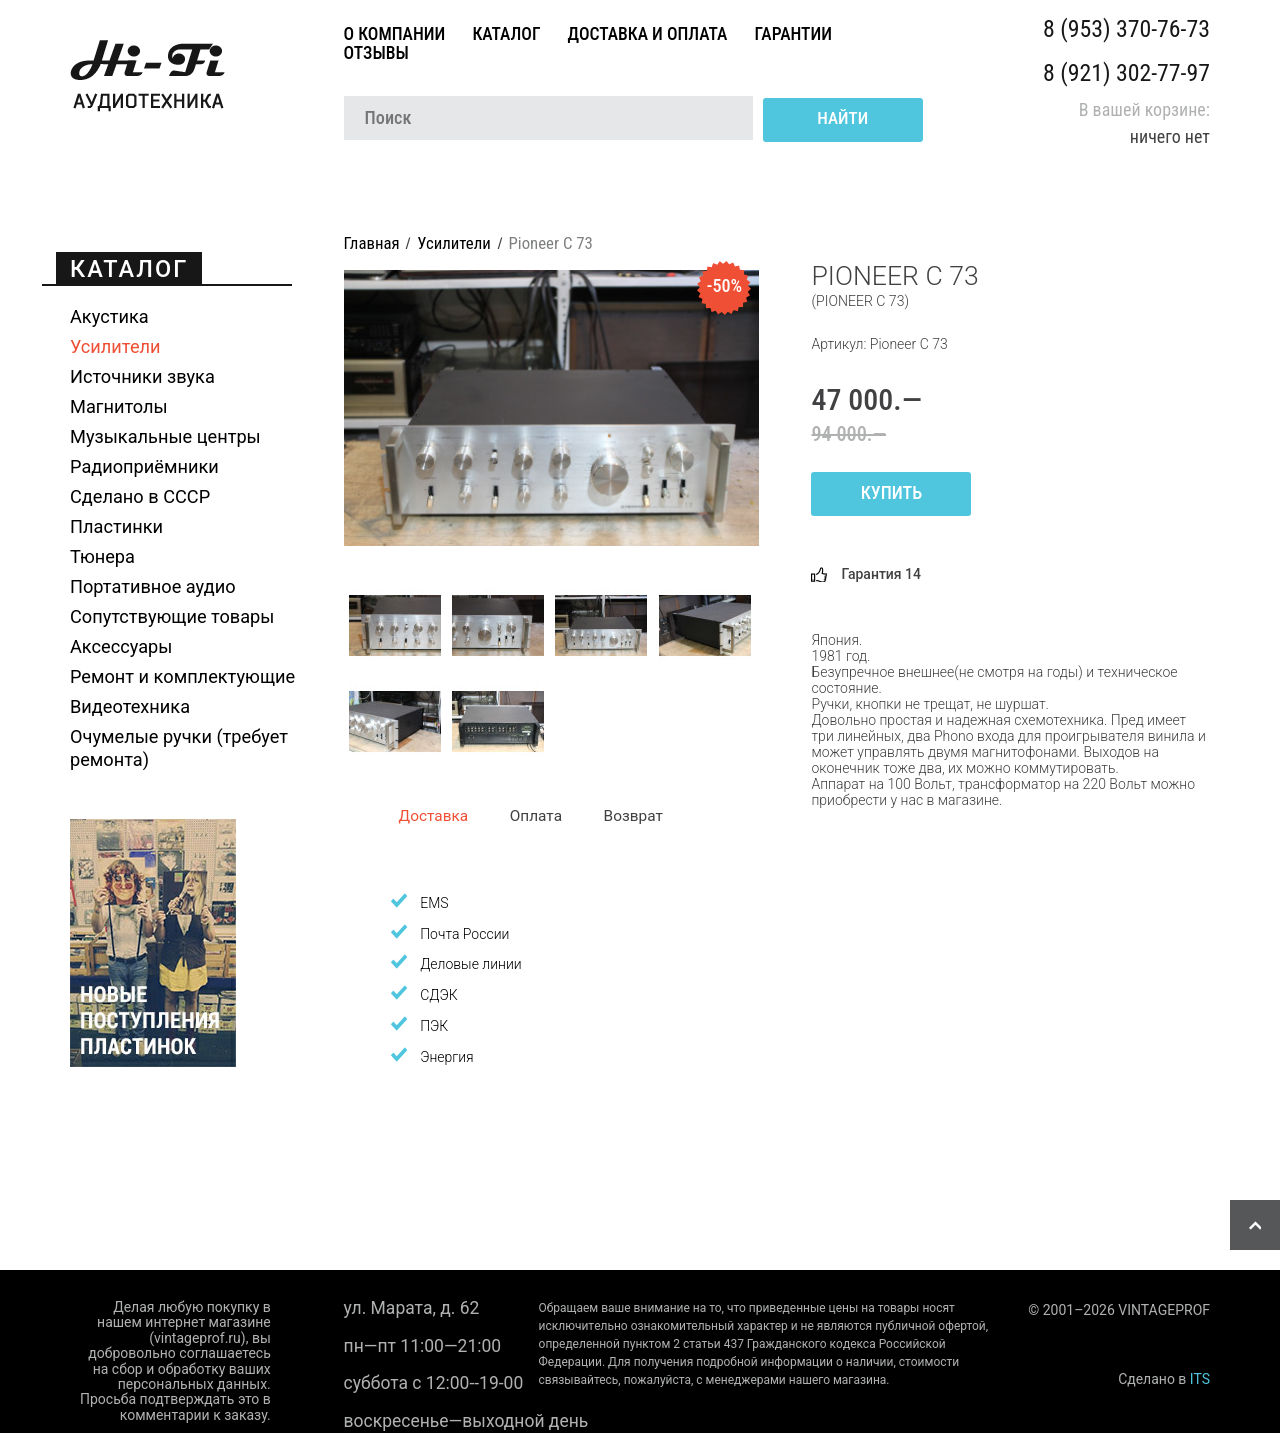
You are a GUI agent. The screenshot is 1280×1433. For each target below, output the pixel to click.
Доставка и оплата (650, 34)
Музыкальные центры (165, 436)
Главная (372, 243)
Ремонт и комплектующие (182, 676)
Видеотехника (130, 706)
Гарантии (795, 34)
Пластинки (116, 526)
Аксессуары (121, 646)
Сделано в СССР (140, 496)
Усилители (115, 346)
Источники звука (142, 376)
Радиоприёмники (144, 466)
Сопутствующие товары (172, 616)
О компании (397, 34)
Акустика (109, 316)
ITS (1200, 1379)
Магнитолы (119, 406)
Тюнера (102, 556)
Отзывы (378, 53)
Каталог (508, 34)
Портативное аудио (153, 586)
